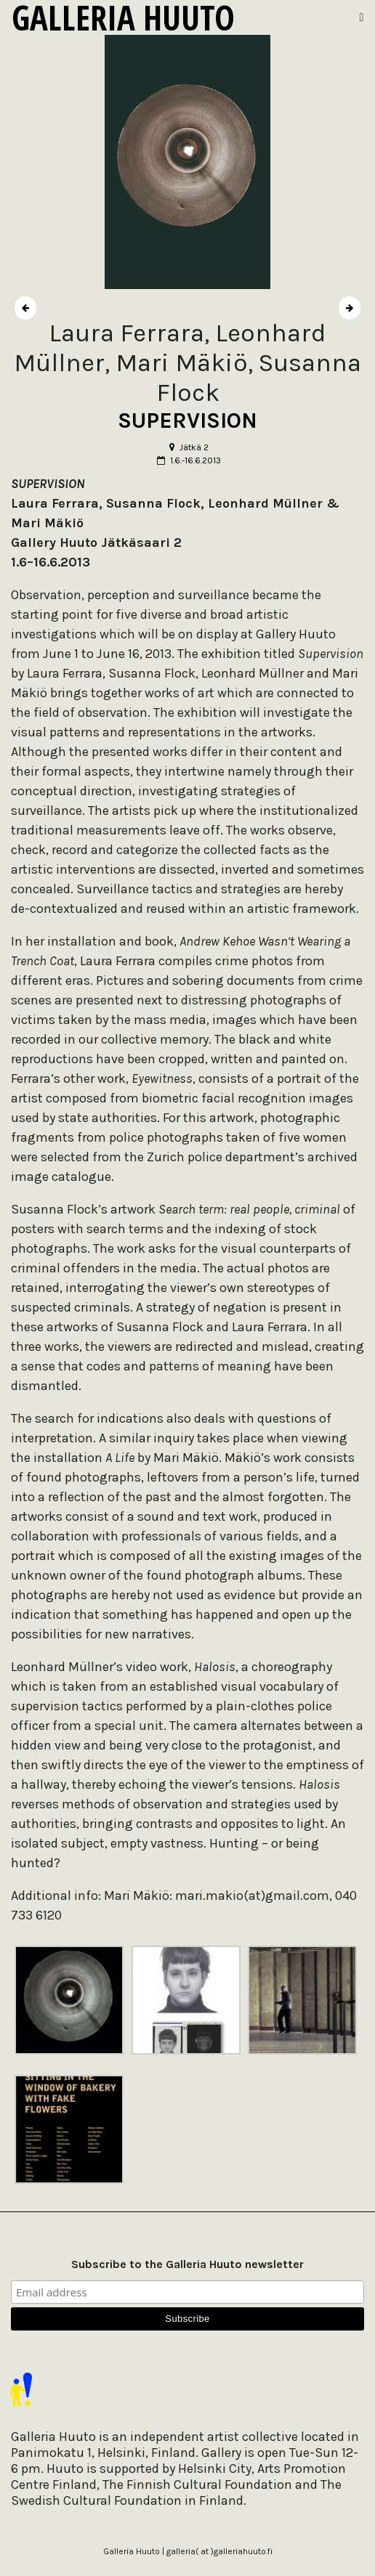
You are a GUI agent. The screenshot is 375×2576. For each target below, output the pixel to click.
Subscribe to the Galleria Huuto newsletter (187, 2264)
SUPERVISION (187, 420)
